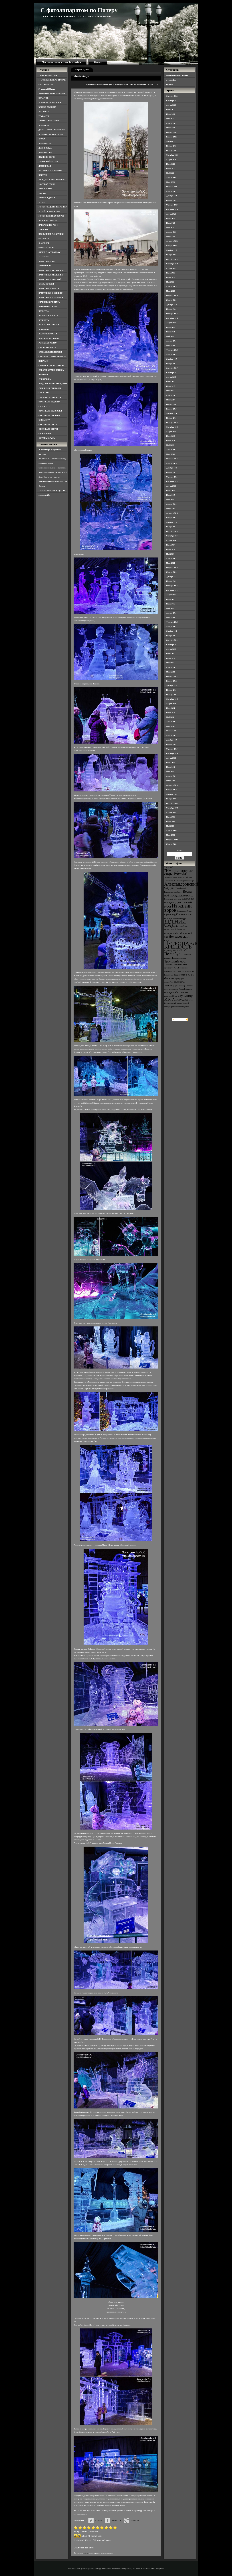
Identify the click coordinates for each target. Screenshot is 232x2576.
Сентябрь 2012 (172, 645)
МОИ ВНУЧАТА (45, 189)
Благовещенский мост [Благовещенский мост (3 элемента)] (173, 892)
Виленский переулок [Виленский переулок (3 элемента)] (172, 899)
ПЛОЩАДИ (44, 329)
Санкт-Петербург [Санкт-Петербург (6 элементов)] (176, 952)
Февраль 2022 (171, 132)
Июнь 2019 (170, 277)
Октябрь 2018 (171, 314)
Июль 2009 (170, 817)
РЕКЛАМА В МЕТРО (48, 343)
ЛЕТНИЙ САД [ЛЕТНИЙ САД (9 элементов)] (175, 923)
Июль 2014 (170, 545)
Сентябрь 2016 (172, 427)
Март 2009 (170, 835)
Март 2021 (170, 182)
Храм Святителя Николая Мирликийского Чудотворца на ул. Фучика (53, 481)
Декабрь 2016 (171, 413)
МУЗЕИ (42, 202)
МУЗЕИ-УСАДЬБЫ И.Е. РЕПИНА (53, 207)
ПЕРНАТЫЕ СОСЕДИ (48, 307)
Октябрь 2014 (171, 531)
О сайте (98, 62)
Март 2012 (170, 672)
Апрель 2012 (171, 667)
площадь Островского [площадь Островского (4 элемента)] (177, 992)
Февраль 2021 (171, 187)
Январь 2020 (171, 246)
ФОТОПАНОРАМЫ (47, 438)
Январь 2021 (171, 191)
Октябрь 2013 (171, 586)
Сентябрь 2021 (172, 155)
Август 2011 (171, 704)
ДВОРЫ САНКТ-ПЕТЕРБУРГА (52, 130)
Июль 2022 (170, 110)
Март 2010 (170, 781)
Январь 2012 (171, 681)
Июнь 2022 (170, 114)
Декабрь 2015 (171, 468)
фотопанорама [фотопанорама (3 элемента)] (177, 1007)
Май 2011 (170, 717)
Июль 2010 (170, 763)
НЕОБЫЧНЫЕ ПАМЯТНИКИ (51, 234)
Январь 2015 (171, 518)
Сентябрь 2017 (172, 373)
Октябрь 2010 (171, 749)
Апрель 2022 (171, 123)
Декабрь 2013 (171, 577)
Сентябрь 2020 (172, 209)
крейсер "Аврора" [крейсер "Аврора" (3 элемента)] (186, 986)
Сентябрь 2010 (172, 753)
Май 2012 (170, 663)
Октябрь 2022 (171, 96)
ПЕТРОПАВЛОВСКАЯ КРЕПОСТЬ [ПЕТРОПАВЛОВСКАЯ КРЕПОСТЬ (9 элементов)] (191, 945)
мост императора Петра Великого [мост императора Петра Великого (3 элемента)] (178, 989)
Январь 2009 (171, 844)
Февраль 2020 (171, 241)
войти (85, 2553)
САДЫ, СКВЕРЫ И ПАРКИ (50, 352)
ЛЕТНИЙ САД (45, 166)
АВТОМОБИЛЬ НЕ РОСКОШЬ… (53, 93)
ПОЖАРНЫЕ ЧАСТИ (48, 334)
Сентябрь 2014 (172, 536)
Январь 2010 (171, 790)
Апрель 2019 (171, 286)
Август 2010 (171, 758)
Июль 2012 (170, 654)
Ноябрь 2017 (171, 364)
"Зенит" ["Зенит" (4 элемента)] (168, 867)
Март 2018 (170, 345)
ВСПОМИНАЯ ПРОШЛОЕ (50, 103)
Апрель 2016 (171, 450)
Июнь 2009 (170, 821)
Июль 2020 (170, 218)
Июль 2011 (170, 708)
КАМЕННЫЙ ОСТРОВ (48, 161)
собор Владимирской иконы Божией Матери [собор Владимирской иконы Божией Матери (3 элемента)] (178, 1003)
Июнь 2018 (170, 332)
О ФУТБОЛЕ (44, 243)
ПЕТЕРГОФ (44, 311)
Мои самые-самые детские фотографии (61, 62)
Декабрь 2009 (171, 794)
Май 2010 (170, 772)
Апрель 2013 (171, 613)
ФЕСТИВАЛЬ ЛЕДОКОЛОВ (50, 411)
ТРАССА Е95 (44, 393)
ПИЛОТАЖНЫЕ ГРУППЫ (50, 325)
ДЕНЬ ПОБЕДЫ (45, 148)
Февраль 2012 (171, 676)
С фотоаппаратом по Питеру (79, 10)
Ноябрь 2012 (171, 636)
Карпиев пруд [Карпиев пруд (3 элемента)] (169, 915)
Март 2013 (170, 617)
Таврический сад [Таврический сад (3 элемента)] (179, 958)
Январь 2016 (171, 463)
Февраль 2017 (171, 404)
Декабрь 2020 (171, 196)
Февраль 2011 (171, 731)
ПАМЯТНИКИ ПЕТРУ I (49, 288)
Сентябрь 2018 (172, 318)
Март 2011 (170, 726)
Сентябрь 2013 (172, 590)
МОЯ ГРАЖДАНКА (47, 198)
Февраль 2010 (171, 785)
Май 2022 (170, 119)
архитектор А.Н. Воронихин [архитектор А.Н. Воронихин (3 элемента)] (175, 968)
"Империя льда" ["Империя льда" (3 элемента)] (170, 877)
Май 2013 (170, 608)
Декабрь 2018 (171, 305)
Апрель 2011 (171, 722)
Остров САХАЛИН (46, 248)
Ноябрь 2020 (171, 200)
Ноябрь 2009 (171, 799)
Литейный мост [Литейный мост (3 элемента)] (181, 926)
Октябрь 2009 (171, 803)
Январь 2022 (171, 137)
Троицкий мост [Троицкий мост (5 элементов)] (175, 961)
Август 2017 (171, 377)
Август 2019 (171, 268)
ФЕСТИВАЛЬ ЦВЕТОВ (48, 429)
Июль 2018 (170, 327)
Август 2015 (171, 486)
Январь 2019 (171, 300)
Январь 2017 (171, 409)
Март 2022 (170, 128)
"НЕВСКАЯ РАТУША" (48, 75)
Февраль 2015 (171, 513)
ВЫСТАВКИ (44, 112)
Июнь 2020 (170, 223)
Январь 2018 (171, 354)
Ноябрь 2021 (171, 146)
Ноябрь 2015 (171, 472)
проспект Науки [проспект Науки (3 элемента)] (170, 996)
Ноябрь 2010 (171, 744)
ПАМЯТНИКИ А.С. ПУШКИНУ (52, 270)
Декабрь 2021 (171, 141)
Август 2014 (171, 540)
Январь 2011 (171, 735)
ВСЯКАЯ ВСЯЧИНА (47, 107)
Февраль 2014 (171, 568)
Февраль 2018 (171, 350)
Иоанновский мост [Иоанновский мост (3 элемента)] (184, 911)
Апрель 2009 (171, 831)
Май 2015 (170, 500)
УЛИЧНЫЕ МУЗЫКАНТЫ (50, 397)
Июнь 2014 (170, 549)
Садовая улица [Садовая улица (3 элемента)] (170, 951)
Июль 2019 (170, 273)
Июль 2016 (170, 436)
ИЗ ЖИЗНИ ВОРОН (47, 157)
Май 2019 (170, 282)
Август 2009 (171, 812)
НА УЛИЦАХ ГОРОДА (48, 220)
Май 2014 (170, 554)
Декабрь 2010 (171, 740)
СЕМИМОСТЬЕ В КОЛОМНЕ (51, 366)
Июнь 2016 (170, 441)
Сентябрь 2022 (172, 101)
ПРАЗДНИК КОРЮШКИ (49, 338)
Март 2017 (170, 400)
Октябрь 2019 (171, 259)
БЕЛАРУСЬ (44, 98)
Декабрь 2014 (171, 522)
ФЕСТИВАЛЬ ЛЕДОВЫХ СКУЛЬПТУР (141, 84)
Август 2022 (171, 105)
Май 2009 (170, 826)
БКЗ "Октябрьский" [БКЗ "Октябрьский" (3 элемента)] (179, 888)
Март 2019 (170, 291)
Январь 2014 (171, 572)
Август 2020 (171, 214)
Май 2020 (170, 228)
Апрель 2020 (171, 232)
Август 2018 (171, 323)
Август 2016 (171, 432)
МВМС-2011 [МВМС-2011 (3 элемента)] (169, 930)
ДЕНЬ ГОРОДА (45, 143)
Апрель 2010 (171, 776)
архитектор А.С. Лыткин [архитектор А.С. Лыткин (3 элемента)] (174, 971)
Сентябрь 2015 (172, 481)
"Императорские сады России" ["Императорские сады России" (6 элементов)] (178, 872)
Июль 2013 (170, 599)
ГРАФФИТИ (44, 116)
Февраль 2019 (171, 296)
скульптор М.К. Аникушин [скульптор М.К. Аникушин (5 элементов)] (178, 997)
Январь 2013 (171, 626)
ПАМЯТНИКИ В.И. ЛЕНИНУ (51, 275)
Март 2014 (170, 563)
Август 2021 (171, 160)
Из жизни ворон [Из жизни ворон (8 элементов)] (178, 908)
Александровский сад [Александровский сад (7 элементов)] (181, 886)
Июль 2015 (170, 490)
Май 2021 (170, 173)
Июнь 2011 (170, 713)
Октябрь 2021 (171, 150)
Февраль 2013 (171, 622)
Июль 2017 (170, 382)
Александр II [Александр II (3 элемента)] (169, 881)
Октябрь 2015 (171, 477)
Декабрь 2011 (171, 685)
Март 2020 (170, 237)
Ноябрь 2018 (171, 309)
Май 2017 (170, 391)
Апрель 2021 (171, 178)
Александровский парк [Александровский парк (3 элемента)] (184, 881)
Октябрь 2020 (171, 205)
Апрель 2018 (171, 341)
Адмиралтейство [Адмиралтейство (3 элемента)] (185, 877)
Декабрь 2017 (171, 359)
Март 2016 (170, 454)
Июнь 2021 (170, 169)
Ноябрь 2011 (171, 690)
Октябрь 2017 (171, 368)
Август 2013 (171, 595)
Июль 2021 (170, 164)
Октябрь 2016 (171, 422)
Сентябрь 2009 (172, 808)
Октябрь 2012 (171, 640)
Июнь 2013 (170, 604)
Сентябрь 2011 (172, 699)
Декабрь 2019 (171, 250)
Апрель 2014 (171, 558)
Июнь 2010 (170, 767)
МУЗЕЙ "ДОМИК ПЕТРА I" (50, 211)
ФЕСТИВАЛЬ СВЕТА (48, 424)
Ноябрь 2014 (171, 527)
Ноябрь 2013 (171, 581)
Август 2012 (171, 649)
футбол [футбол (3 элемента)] (186, 1007)
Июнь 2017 (170, 386)
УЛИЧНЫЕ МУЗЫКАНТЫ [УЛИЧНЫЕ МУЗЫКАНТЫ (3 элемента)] (175, 965)
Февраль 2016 (171, 459)
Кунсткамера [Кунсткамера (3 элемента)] (180, 918)
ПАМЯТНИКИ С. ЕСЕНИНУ (51, 293)
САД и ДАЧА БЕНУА (47, 347)
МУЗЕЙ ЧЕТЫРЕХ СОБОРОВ (51, 216)
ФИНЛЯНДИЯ (45, 434)
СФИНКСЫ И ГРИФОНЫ (50, 388)
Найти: (180, 850)
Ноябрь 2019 (171, 255)
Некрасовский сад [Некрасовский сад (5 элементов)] (176, 938)
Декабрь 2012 (171, 631)
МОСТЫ (42, 193)
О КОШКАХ (44, 239)
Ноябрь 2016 (171, 418)
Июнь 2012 (170, 658)
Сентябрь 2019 (172, 264)
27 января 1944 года (47, 89)
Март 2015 (170, 509)
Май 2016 (170, 445)
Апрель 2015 (171, 504)
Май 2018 (170, 336)
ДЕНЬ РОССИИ (45, 152)
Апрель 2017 (171, 395)
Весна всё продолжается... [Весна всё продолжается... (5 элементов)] (178, 893)
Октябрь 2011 (171, 695)
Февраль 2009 (171, 840)
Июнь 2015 (170, 495)
